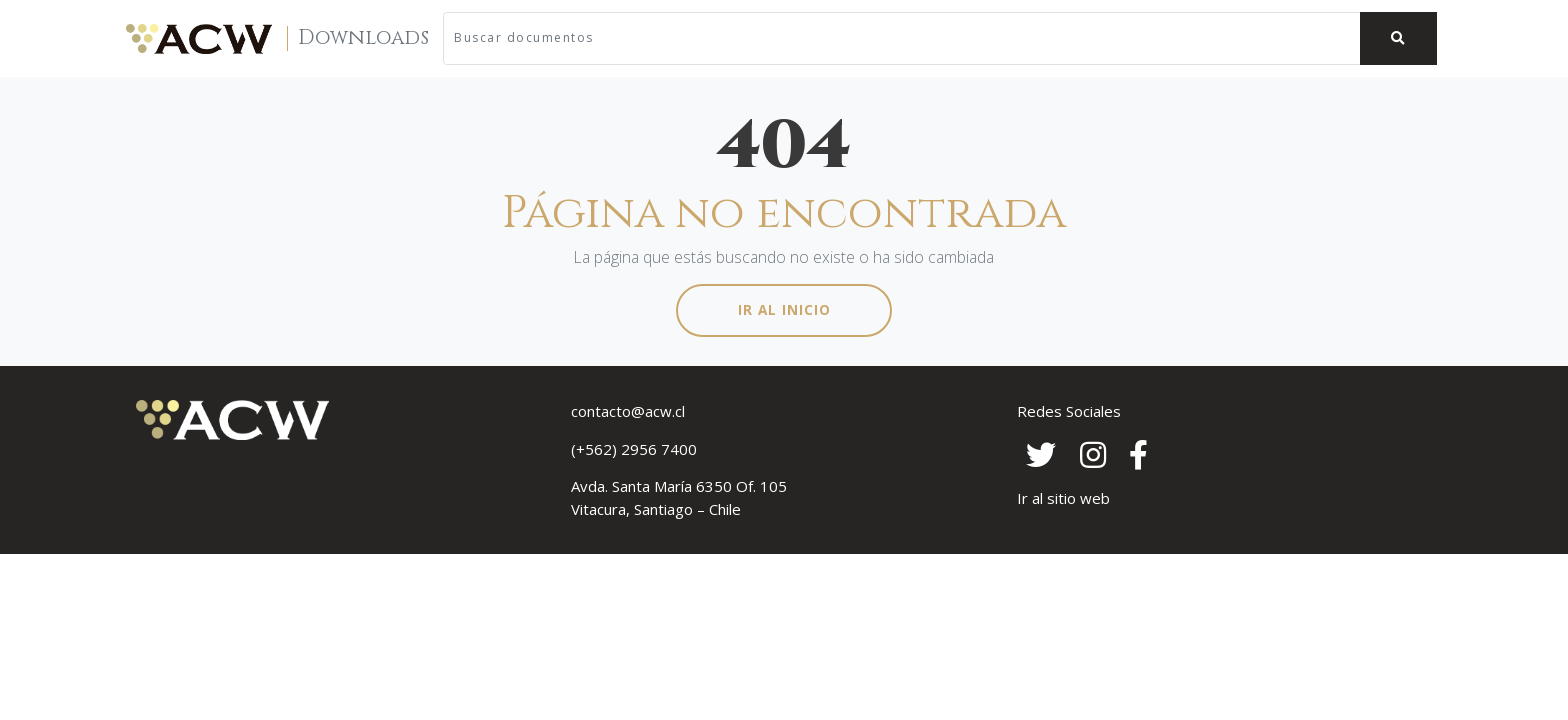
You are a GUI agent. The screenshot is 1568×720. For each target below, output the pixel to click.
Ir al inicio (784, 310)
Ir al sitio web (1063, 498)
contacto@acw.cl (628, 411)
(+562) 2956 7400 (634, 449)
